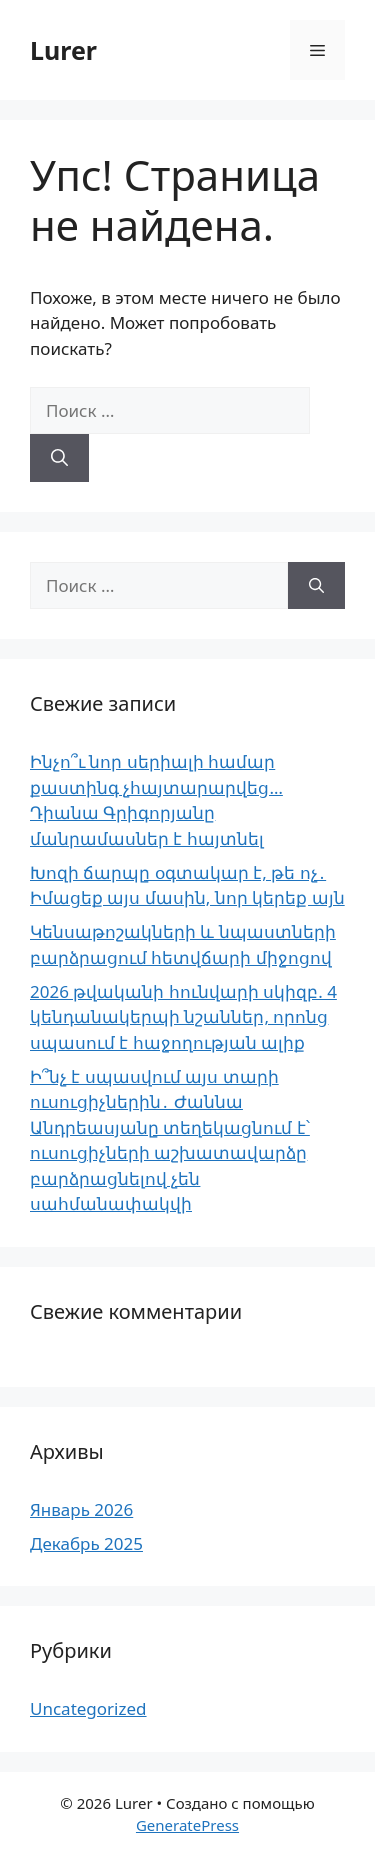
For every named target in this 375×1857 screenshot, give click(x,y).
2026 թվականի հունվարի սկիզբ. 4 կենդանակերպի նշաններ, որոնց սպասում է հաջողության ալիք (183, 1017)
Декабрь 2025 (86, 1543)
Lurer (63, 50)
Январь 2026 (81, 1509)
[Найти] (59, 458)
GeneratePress (187, 1825)
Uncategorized (88, 1708)
